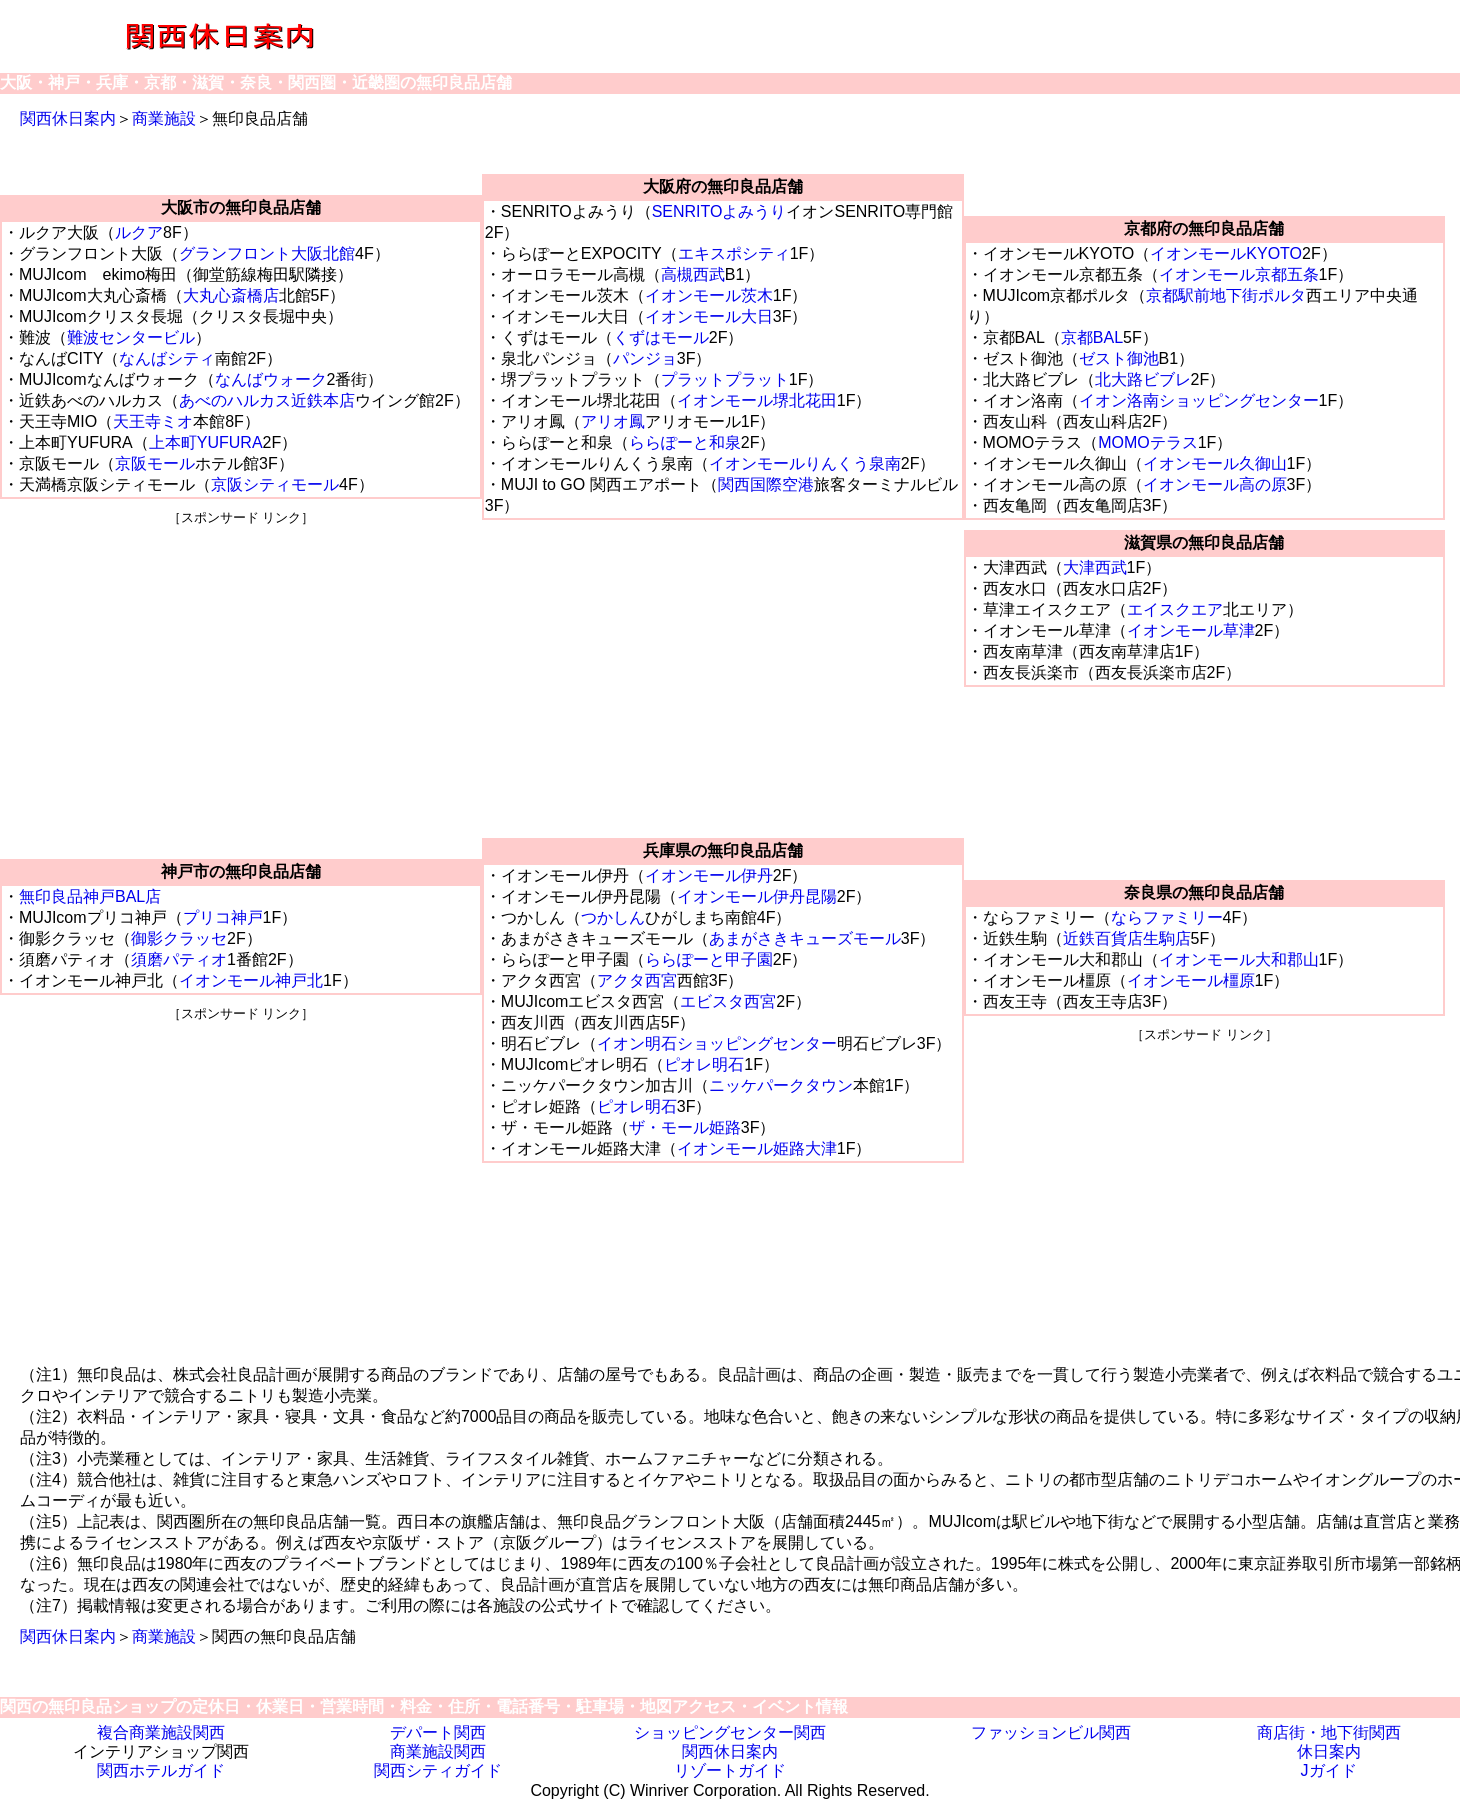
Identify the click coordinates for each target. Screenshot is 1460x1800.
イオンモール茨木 (709, 295)
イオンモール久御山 (1215, 463)
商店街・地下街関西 (1329, 1732)
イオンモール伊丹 (709, 875)
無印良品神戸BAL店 (90, 896)
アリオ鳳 (613, 421)
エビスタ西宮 (728, 1001)
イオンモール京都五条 (1239, 274)
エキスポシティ (734, 253)
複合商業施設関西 (161, 1732)
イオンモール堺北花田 (757, 400)
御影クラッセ (179, 938)
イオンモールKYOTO (1226, 253)
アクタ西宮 (637, 980)
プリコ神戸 (223, 917)
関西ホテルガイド (161, 1770)
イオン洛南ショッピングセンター (1199, 400)
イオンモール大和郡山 (1239, 959)
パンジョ (645, 358)
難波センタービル (131, 337)
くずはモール (661, 337)
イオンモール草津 (1191, 630)
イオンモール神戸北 (251, 980)
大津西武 (1095, 567)
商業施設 (164, 118)
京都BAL (1092, 337)
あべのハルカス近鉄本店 (267, 400)
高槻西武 (693, 274)
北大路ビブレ (1143, 379)
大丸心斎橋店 (231, 295)
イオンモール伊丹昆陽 (757, 896)
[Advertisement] (240, 667)
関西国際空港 (766, 484)
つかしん (613, 917)
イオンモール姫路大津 (757, 1148)
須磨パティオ (179, 959)
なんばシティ (167, 358)
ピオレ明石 (704, 1064)
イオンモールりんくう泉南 (805, 463)
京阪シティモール (275, 484)
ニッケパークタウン (781, 1085)
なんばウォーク (271, 379)
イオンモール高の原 (1215, 484)
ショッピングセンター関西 (730, 1732)
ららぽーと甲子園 (709, 959)
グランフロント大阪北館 (267, 253)
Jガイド (1329, 1770)
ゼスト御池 (1119, 358)
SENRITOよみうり (719, 211)
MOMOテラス (1148, 442)
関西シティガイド (438, 1770)
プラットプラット (725, 379)
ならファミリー (1167, 917)
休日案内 (1329, 1751)
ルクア (139, 232)
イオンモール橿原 (1191, 980)
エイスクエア (1175, 609)
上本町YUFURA (206, 442)
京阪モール (155, 463)
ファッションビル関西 (1051, 1732)
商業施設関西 (438, 1751)
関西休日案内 (68, 118)
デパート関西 (438, 1732)
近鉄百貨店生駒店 (1127, 938)
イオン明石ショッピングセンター (717, 1043)
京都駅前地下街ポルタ (1226, 295)
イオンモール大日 (709, 316)
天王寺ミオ (153, 421)
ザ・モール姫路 (685, 1127)
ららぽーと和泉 (685, 442)
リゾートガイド (730, 1770)
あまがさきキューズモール (805, 938)
